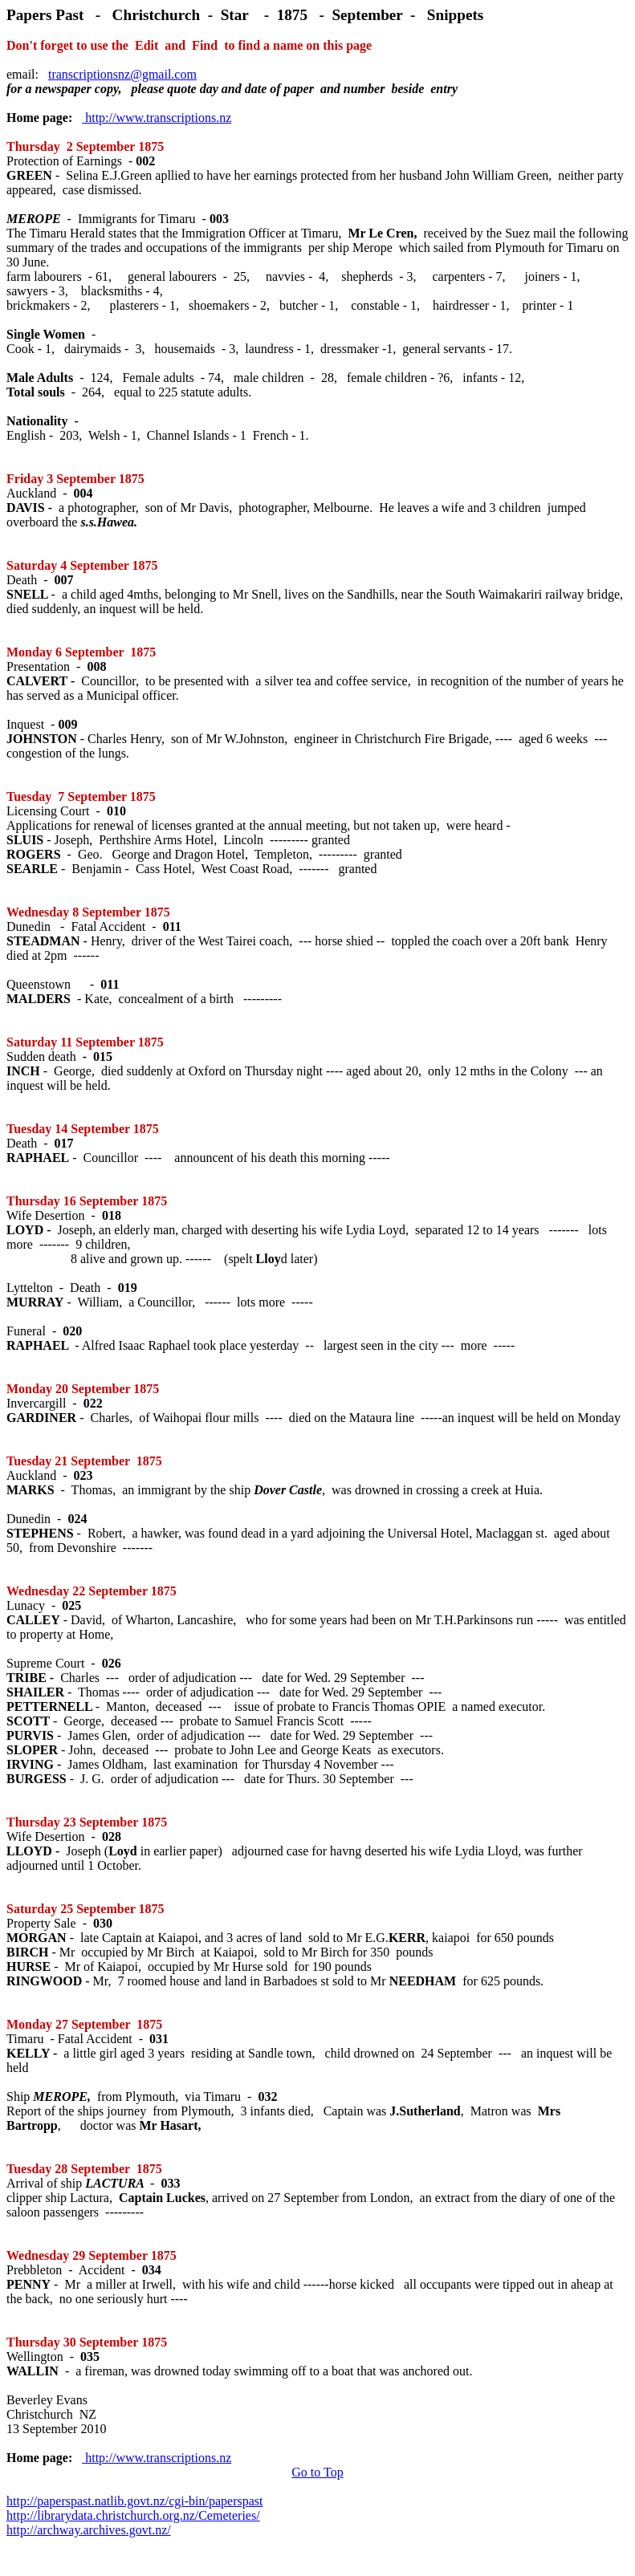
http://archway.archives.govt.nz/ (88, 2530)
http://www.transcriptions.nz (156, 117)
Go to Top (317, 2472)
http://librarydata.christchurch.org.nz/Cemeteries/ (133, 2515)
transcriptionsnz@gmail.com (122, 74)
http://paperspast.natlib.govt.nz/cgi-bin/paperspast (134, 2501)
